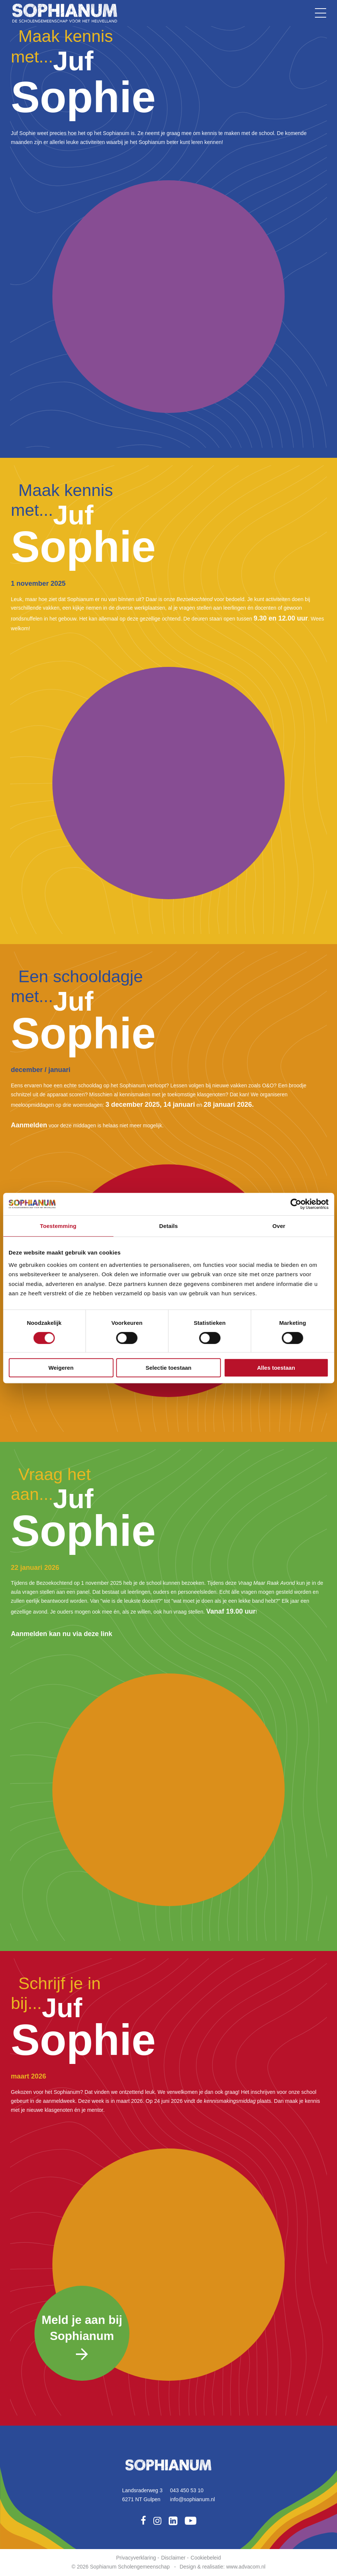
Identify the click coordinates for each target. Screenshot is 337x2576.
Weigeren (60, 1367)
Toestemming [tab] (58, 1226)
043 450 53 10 (187, 2490)
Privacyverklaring (136, 2558)
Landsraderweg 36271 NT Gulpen (142, 2494)
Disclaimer (173, 2558)
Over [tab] (278, 1226)
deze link (98, 1634)
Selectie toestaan (168, 1367)
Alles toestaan (276, 1367)
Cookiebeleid (206, 2558)
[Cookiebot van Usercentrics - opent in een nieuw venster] (295, 1204)
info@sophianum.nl (192, 2499)
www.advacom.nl (246, 2567)
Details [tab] (168, 1226)
